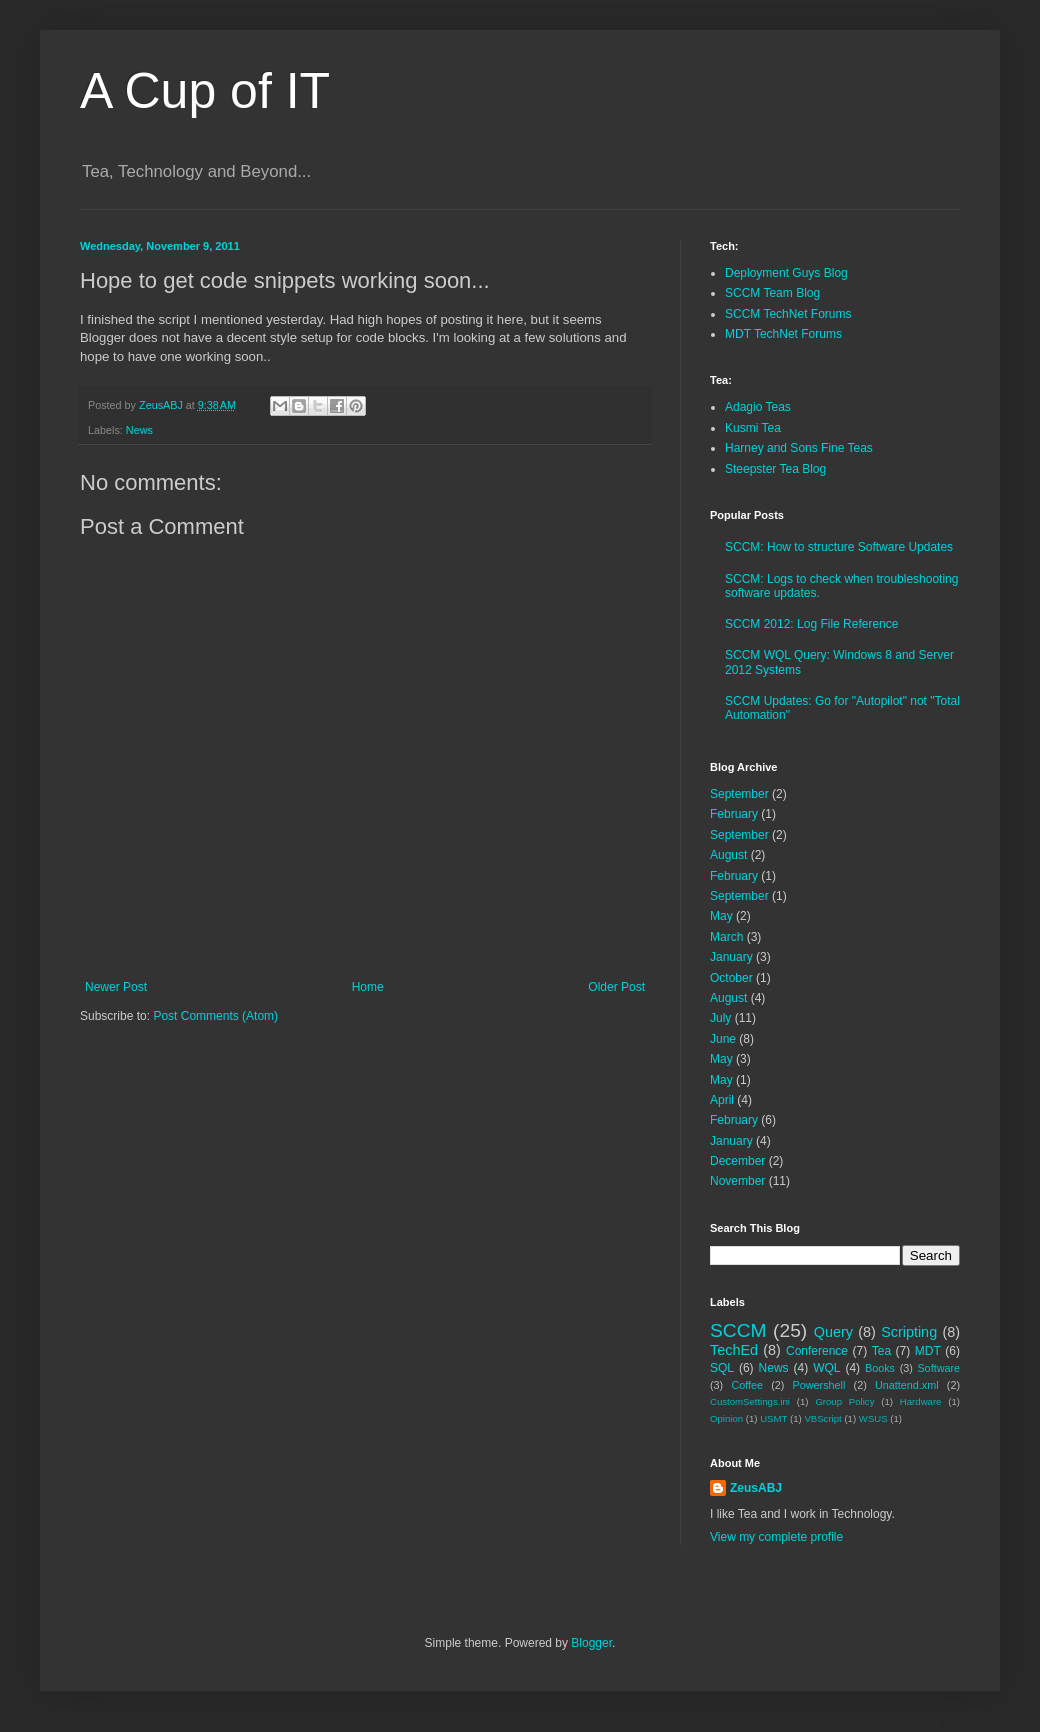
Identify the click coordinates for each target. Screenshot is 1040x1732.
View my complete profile (776, 1537)
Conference (817, 1351)
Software (938, 1368)
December (737, 1161)
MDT (928, 1351)
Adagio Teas (758, 407)
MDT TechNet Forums (783, 334)
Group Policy (844, 1401)
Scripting (909, 1332)
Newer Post (116, 987)
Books (880, 1368)
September (739, 794)
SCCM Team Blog (772, 293)
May (721, 916)
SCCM (738, 1330)
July (720, 1018)
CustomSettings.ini (750, 1401)
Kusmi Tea (753, 428)
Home (368, 987)
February (734, 814)
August (728, 855)
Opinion (726, 1418)
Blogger (591, 1643)
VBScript (822, 1418)
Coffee (747, 1385)
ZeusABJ (756, 1488)
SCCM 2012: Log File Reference (811, 624)
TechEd (734, 1350)
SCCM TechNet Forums (788, 314)
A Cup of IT (205, 91)
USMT (773, 1418)
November (737, 1181)
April (722, 1100)
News (139, 430)
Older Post (616, 987)
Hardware (921, 1401)
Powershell (819, 1385)
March (726, 937)
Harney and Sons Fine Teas (799, 448)
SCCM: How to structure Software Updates (839, 547)
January (731, 957)
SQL (722, 1368)
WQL (826, 1368)
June (723, 1039)
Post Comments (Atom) (215, 1016)
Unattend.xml (907, 1385)
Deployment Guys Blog (786, 273)
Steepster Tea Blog (775, 469)
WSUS (873, 1418)
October (731, 978)
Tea (881, 1351)
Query (833, 1332)
